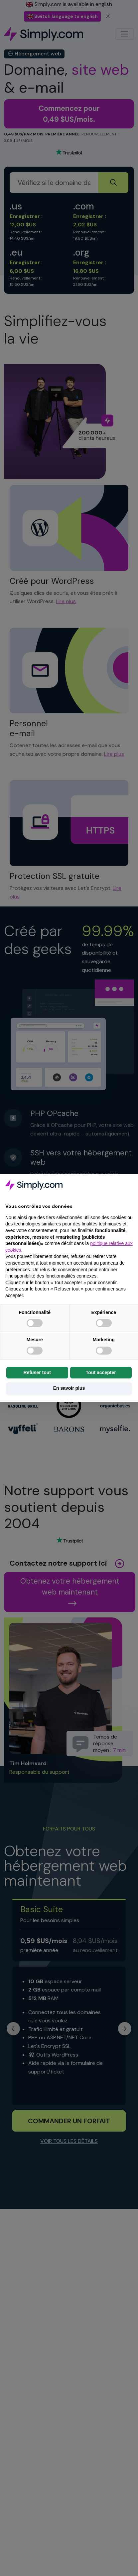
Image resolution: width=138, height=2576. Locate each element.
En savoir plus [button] (69, 1388)
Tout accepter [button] (101, 1372)
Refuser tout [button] (37, 1372)
